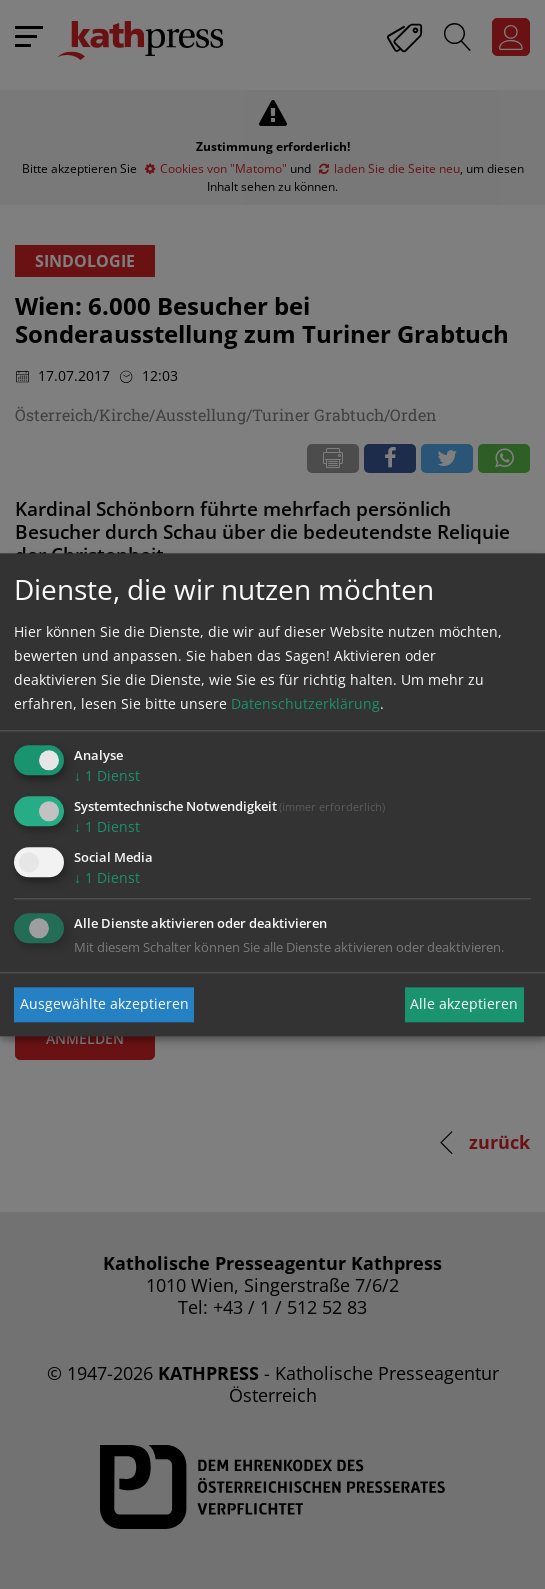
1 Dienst (107, 776)
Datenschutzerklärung (305, 704)
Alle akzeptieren (464, 1004)
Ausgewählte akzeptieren (104, 1004)
